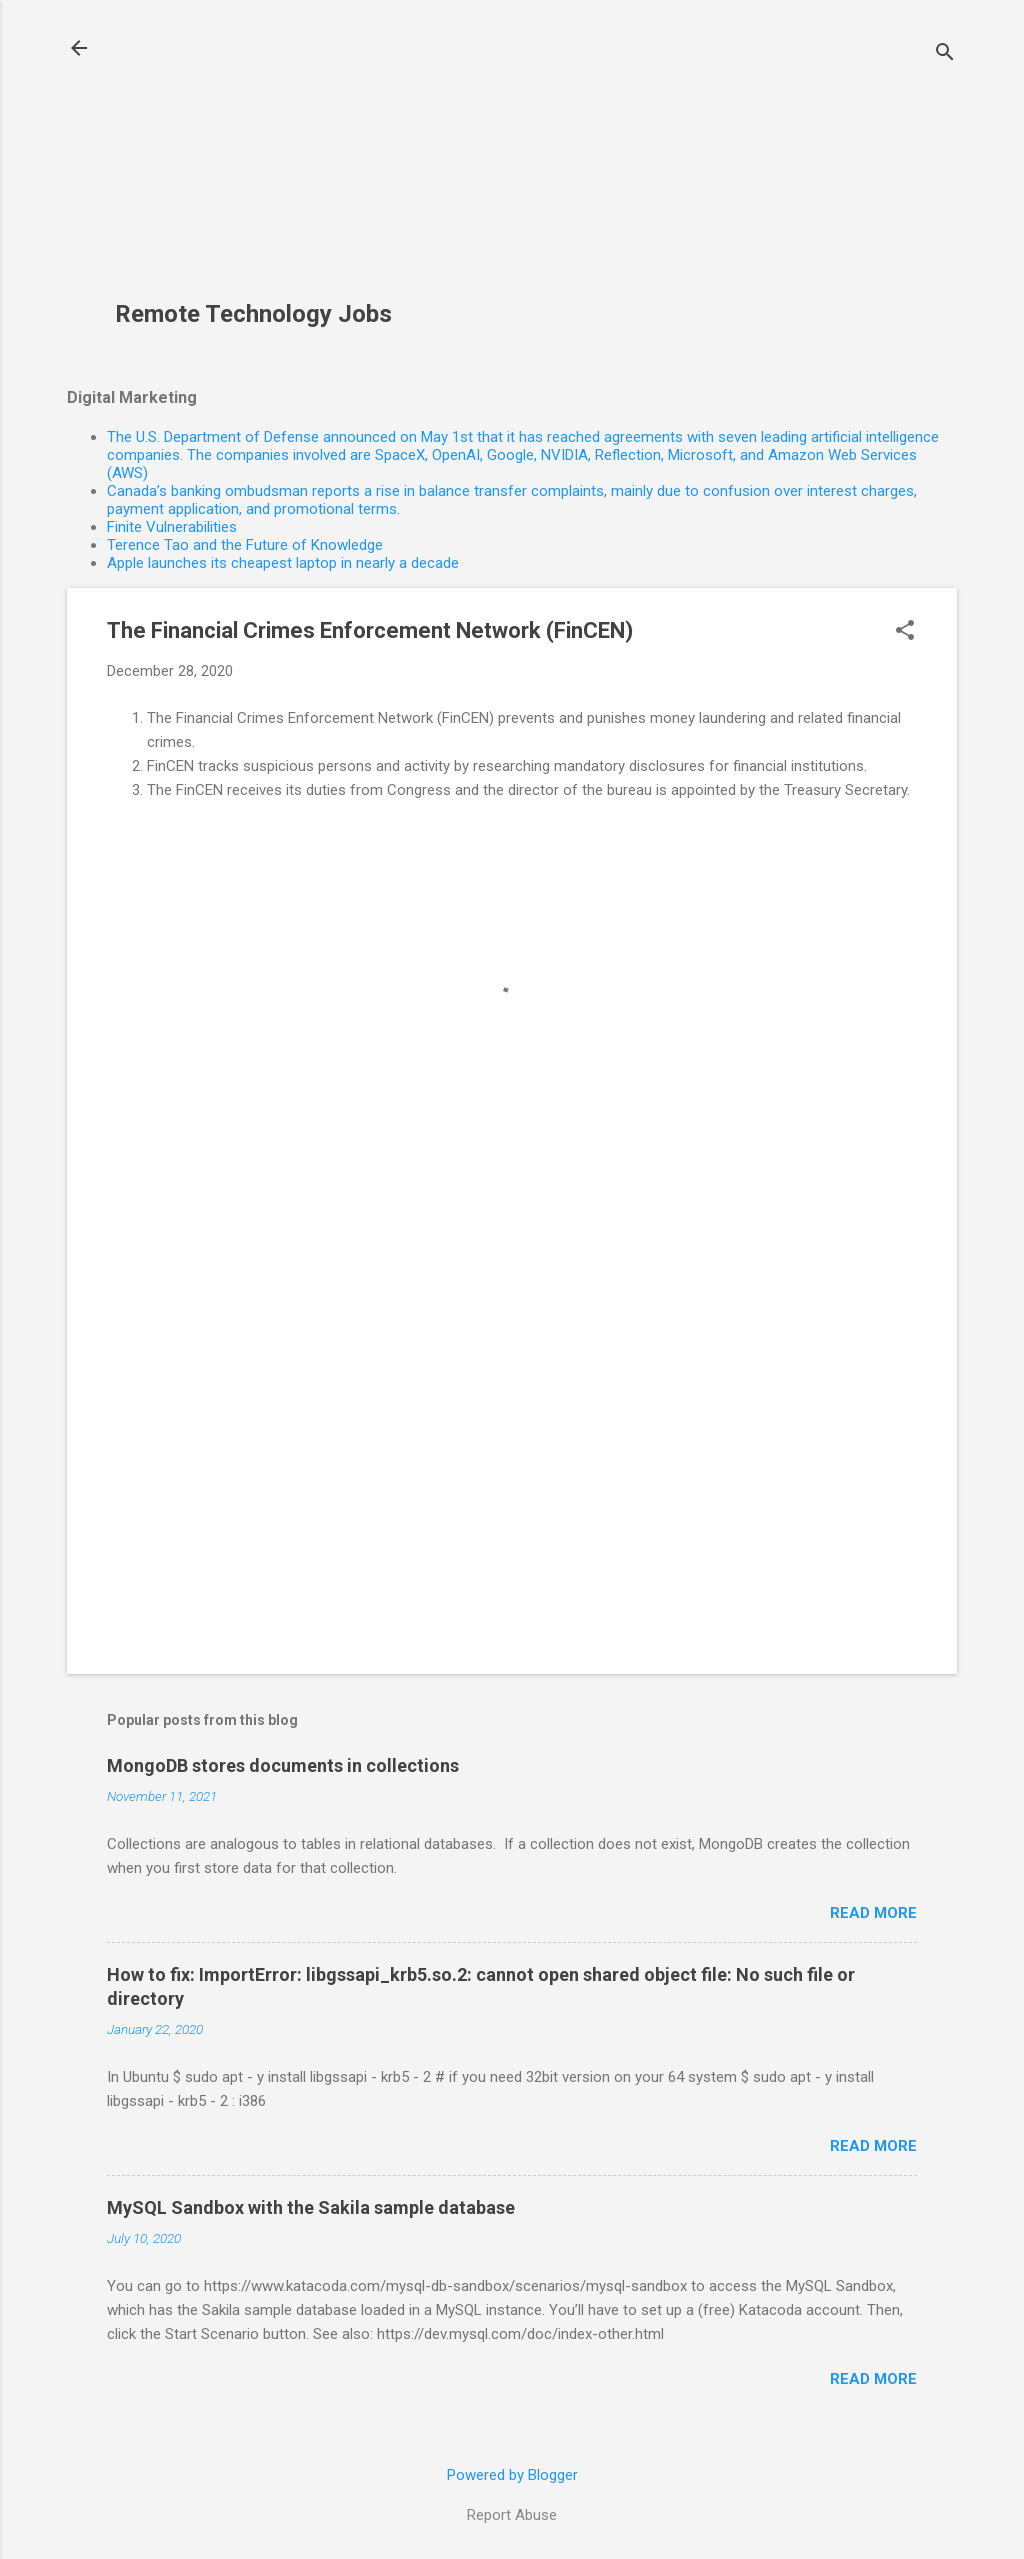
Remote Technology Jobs (253, 314)
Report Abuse (512, 2515)
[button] (905, 632)
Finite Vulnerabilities (172, 527)
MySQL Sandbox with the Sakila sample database (311, 2207)
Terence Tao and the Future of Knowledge (245, 545)
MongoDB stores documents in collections (283, 1765)
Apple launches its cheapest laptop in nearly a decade (283, 563)
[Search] (945, 54)
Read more (873, 1913)
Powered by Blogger (512, 2475)
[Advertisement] (261, 161)
